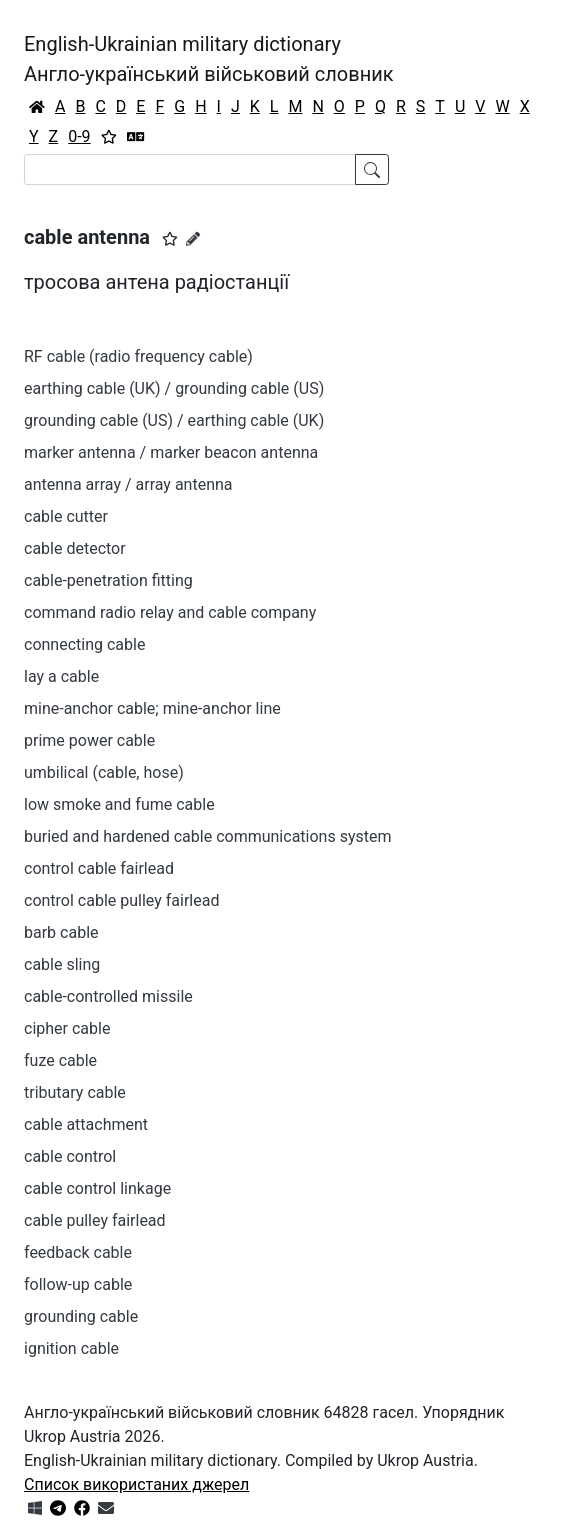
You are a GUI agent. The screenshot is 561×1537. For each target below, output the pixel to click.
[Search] (190, 169)
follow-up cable (78, 1284)
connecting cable (84, 644)
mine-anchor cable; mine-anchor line (152, 708)
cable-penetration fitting (108, 580)
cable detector (75, 548)
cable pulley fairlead (95, 1220)
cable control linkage (97, 1188)
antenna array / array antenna (128, 484)
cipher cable (67, 1028)
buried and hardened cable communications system (207, 836)
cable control (70, 1156)
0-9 (79, 136)
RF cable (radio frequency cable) (138, 356)
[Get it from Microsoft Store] (35, 1508)
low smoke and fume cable (119, 804)
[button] (170, 239)
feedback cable (78, 1252)
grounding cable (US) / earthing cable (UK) (174, 420)
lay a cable (61, 676)
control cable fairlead (99, 868)
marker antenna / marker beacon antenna (171, 452)
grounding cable (81, 1316)
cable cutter (66, 516)
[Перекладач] (136, 137)
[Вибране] (109, 137)
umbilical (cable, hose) (104, 772)
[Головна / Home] (37, 107)
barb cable (61, 932)
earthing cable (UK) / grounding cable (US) (174, 388)
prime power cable (89, 740)
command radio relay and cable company (170, 612)
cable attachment (86, 1124)
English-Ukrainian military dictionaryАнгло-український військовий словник (209, 59)
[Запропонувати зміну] (193, 239)
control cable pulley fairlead (121, 900)
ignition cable (71, 1348)
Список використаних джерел (136, 1484)
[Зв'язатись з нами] (106, 1508)
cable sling (62, 964)
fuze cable (60, 1060)
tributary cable (75, 1092)
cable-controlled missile (108, 996)
